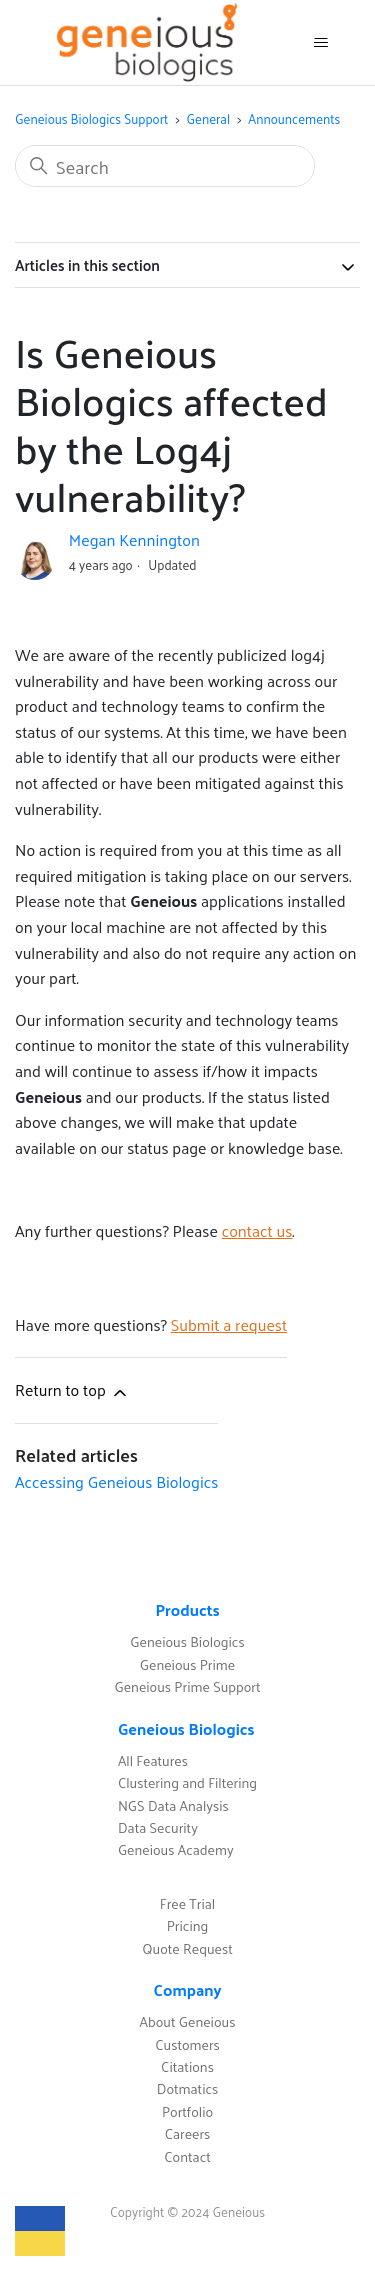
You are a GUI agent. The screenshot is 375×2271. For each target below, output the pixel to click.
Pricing (188, 1925)
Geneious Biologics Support (91, 118)
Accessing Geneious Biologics (116, 1481)
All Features (153, 1760)
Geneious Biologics (187, 1641)
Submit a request (229, 1324)
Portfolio (187, 2111)
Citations (187, 2066)
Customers (187, 2044)
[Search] (165, 166)
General (209, 118)
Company (187, 1989)
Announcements (294, 118)
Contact (187, 2156)
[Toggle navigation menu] (320, 43)
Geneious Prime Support (187, 1686)
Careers (188, 2133)
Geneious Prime (187, 1664)
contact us (257, 1230)
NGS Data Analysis (173, 1805)
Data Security (158, 1827)
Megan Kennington (134, 539)
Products (187, 1609)
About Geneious (188, 2021)
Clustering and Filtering (187, 1782)
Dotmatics (188, 2088)
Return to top (72, 1389)
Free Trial (187, 1903)
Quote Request (187, 1948)
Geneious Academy (176, 1849)
